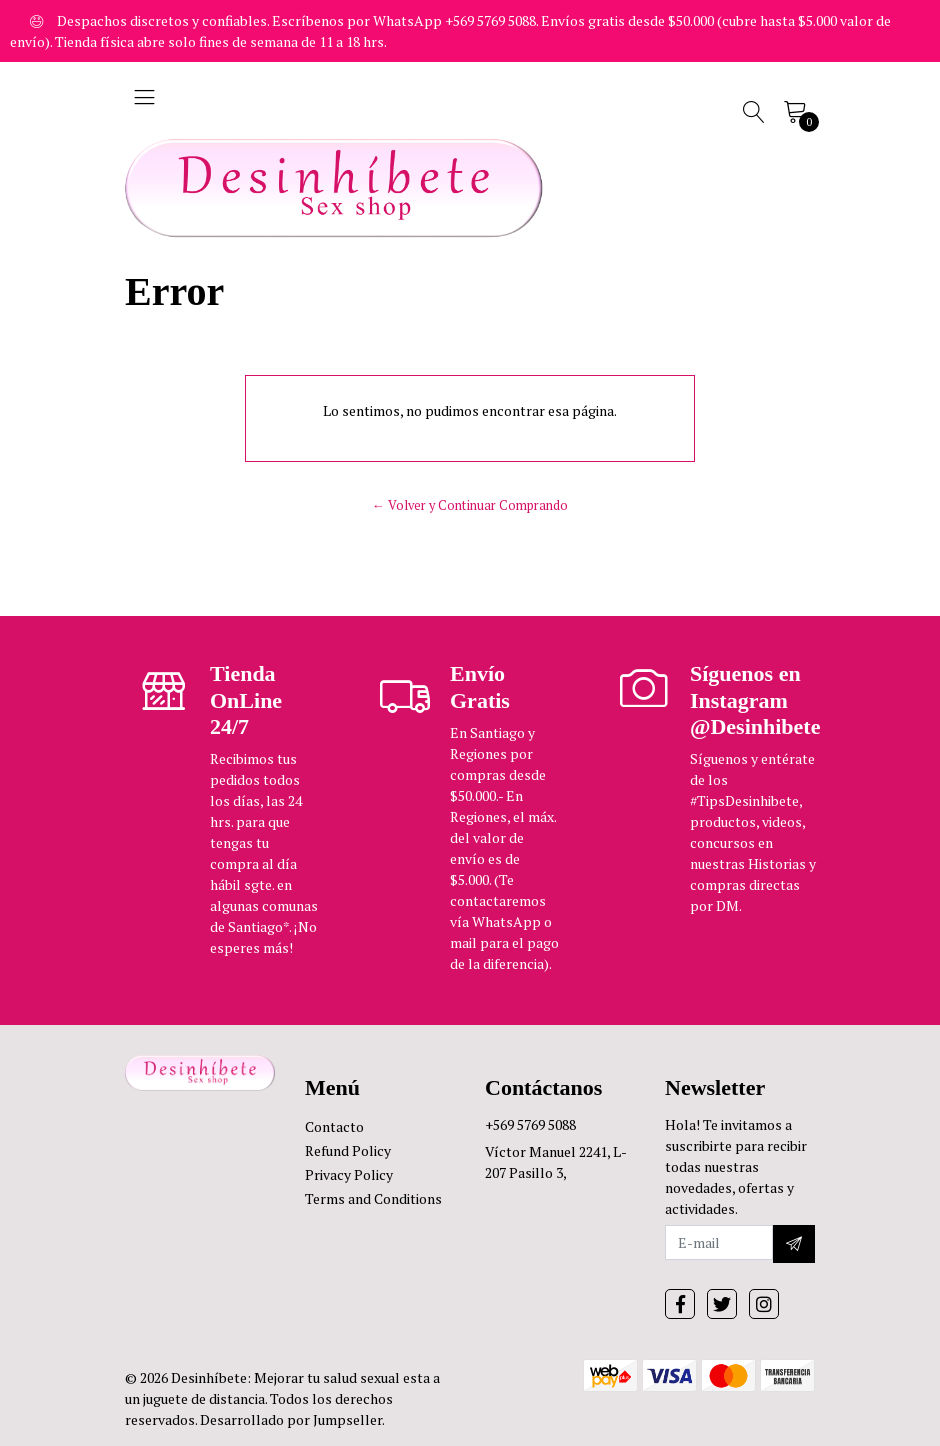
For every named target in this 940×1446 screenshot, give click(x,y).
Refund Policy (348, 1150)
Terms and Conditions (373, 1198)
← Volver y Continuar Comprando (470, 505)
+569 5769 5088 (530, 1124)
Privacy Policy (349, 1174)
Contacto (334, 1126)
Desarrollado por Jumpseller (291, 1419)
